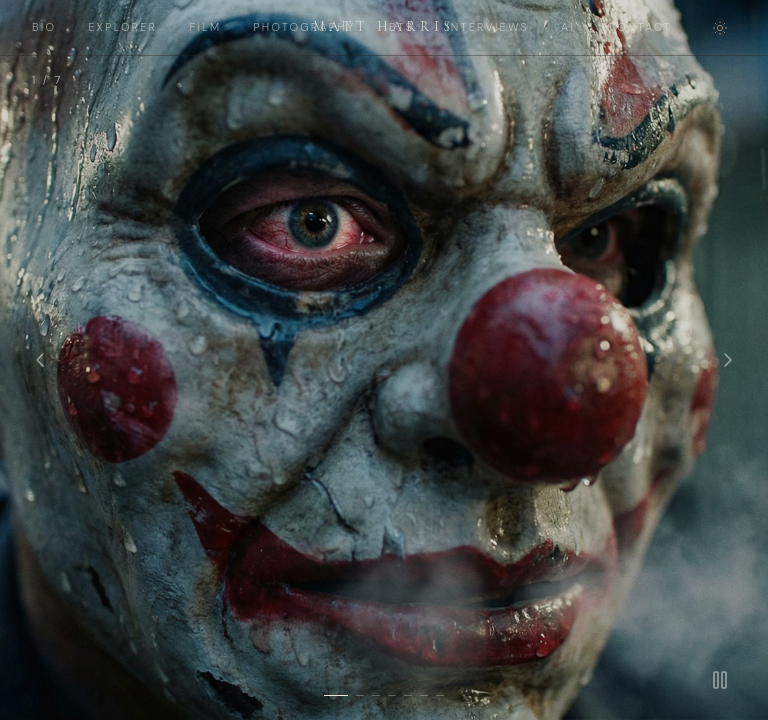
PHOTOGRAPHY (304, 27)
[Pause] (720, 680)
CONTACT (639, 27)
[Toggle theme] (720, 28)
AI (568, 27)
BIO (44, 27)
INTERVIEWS (487, 27)
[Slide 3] (376, 695)
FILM (205, 27)
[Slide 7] (440, 695)
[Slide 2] (360, 695)
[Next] (728, 360)
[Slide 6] (424, 695)
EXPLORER (122, 27)
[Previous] (40, 360)
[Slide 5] (408, 695)
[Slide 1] (336, 695)
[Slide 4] (392, 695)
